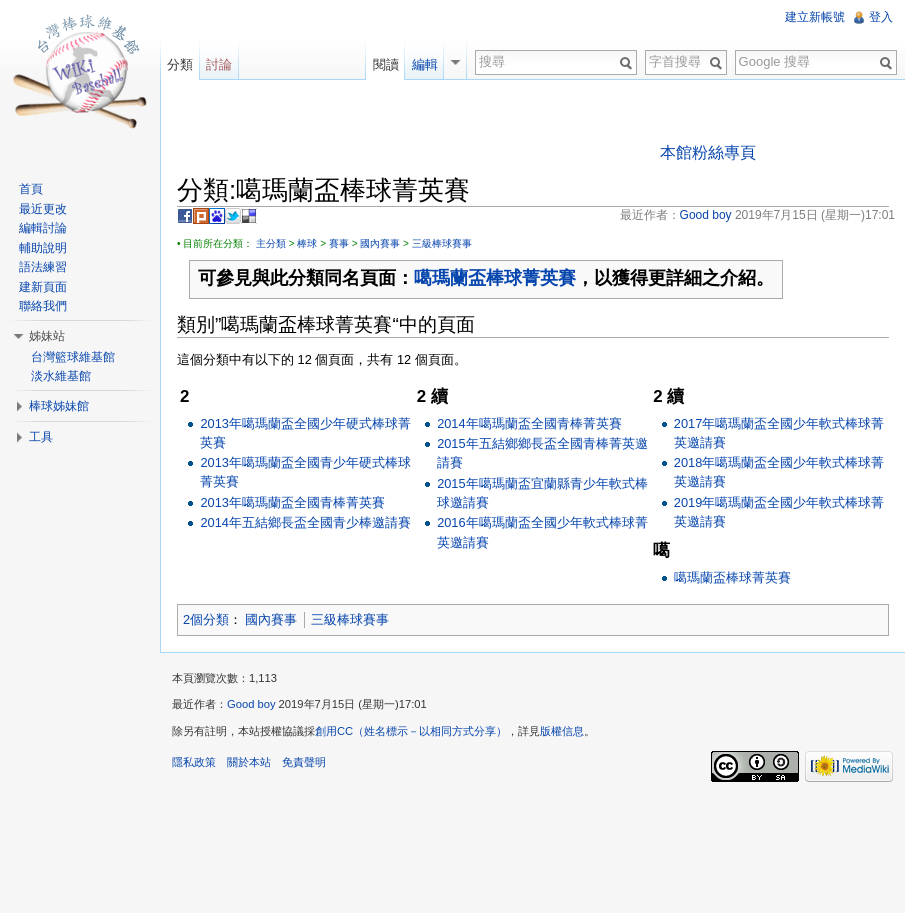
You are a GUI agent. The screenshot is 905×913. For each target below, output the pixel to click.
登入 (881, 17)
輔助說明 (43, 248)
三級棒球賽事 (442, 243)
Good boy (251, 704)
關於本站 (249, 762)
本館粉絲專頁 (708, 152)
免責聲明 (304, 762)
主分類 (271, 243)
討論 (219, 64)
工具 (41, 437)
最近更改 (43, 209)
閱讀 (386, 64)
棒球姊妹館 (59, 406)
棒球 (307, 243)
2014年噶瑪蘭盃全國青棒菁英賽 (529, 423)
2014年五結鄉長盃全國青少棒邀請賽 (305, 522)
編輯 (425, 64)
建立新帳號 (815, 17)
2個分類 (206, 619)
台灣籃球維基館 (73, 357)
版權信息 (562, 731)
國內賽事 (380, 243)
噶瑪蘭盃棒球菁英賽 (495, 278)
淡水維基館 (61, 376)
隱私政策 (194, 762)
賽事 (339, 243)
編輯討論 (43, 228)
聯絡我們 (43, 306)
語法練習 (43, 267)
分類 (180, 64)
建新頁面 (43, 287)
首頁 (31, 189)
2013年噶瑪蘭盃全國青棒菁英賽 (292, 502)
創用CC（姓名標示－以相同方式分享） (411, 731)
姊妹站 (47, 336)
